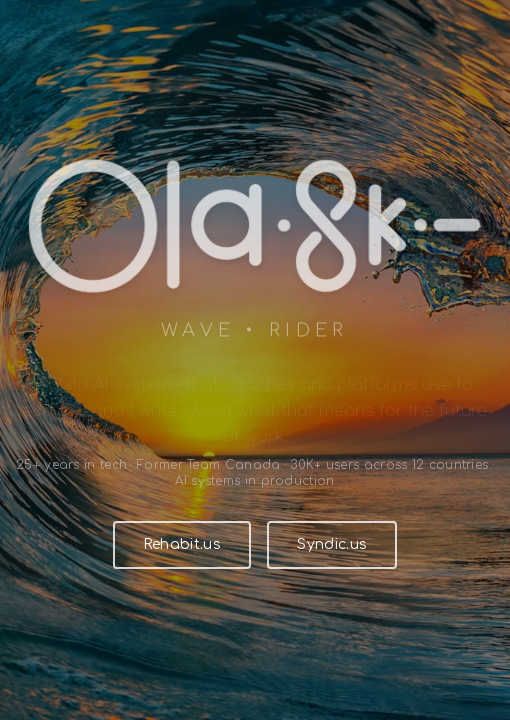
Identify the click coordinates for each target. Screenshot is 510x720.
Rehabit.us (182, 544)
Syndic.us (332, 544)
